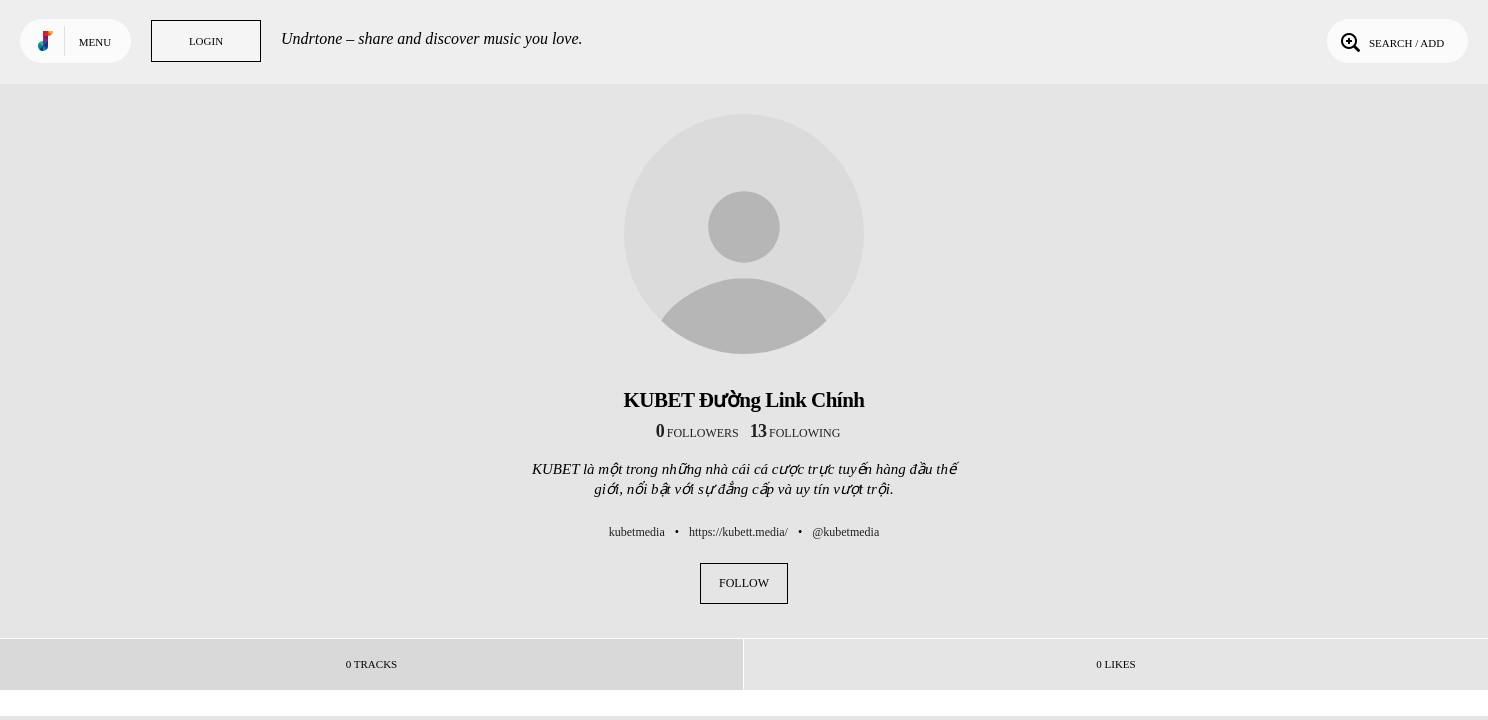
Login (206, 41)
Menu (95, 42)
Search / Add (1390, 41)
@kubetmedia (845, 532)
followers (697, 433)
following (795, 433)
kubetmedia (637, 532)
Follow (744, 583)
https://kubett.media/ (738, 532)
